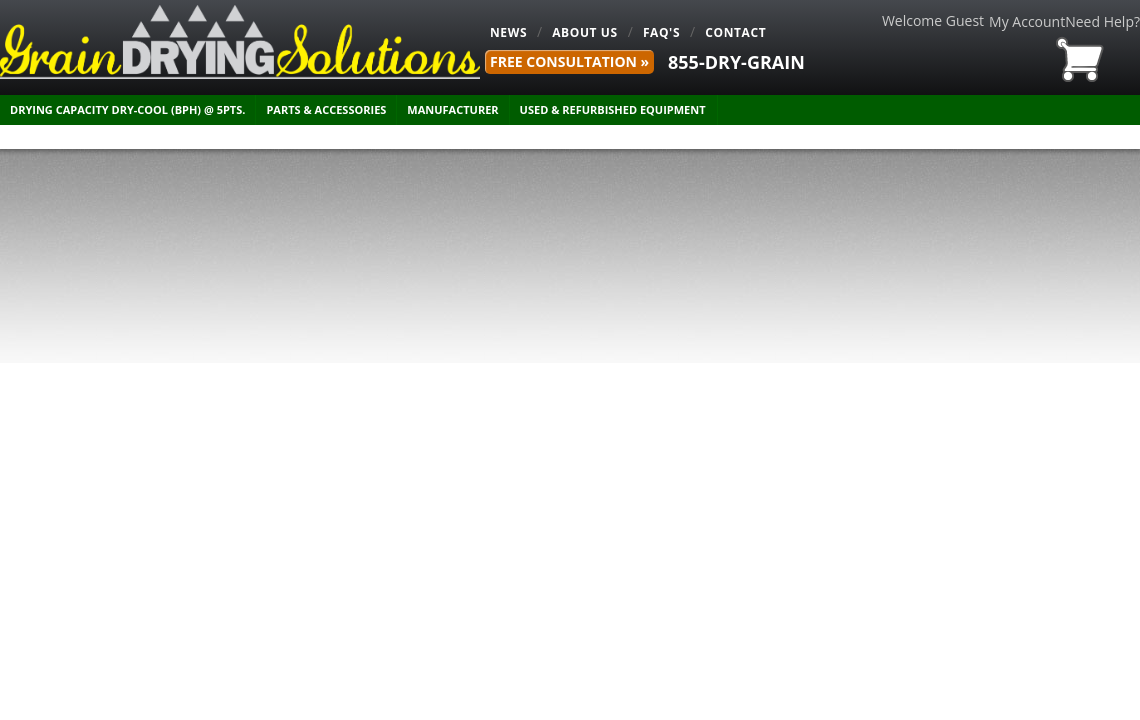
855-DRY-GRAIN (736, 62)
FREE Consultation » (569, 61)
